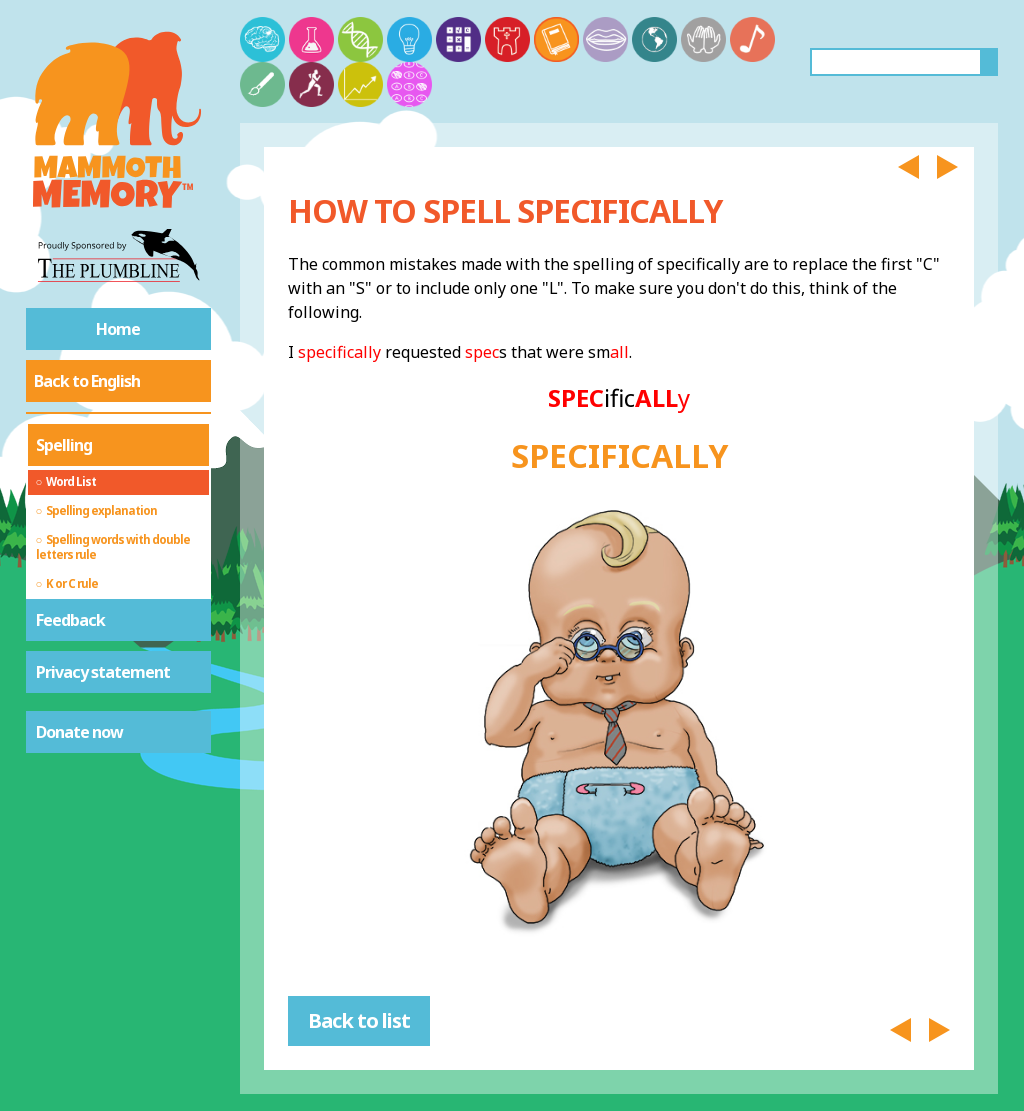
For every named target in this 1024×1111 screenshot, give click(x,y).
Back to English (87, 381)
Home (118, 329)
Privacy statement (103, 672)
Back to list (359, 1020)
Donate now (79, 732)
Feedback (70, 620)
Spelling (64, 445)
